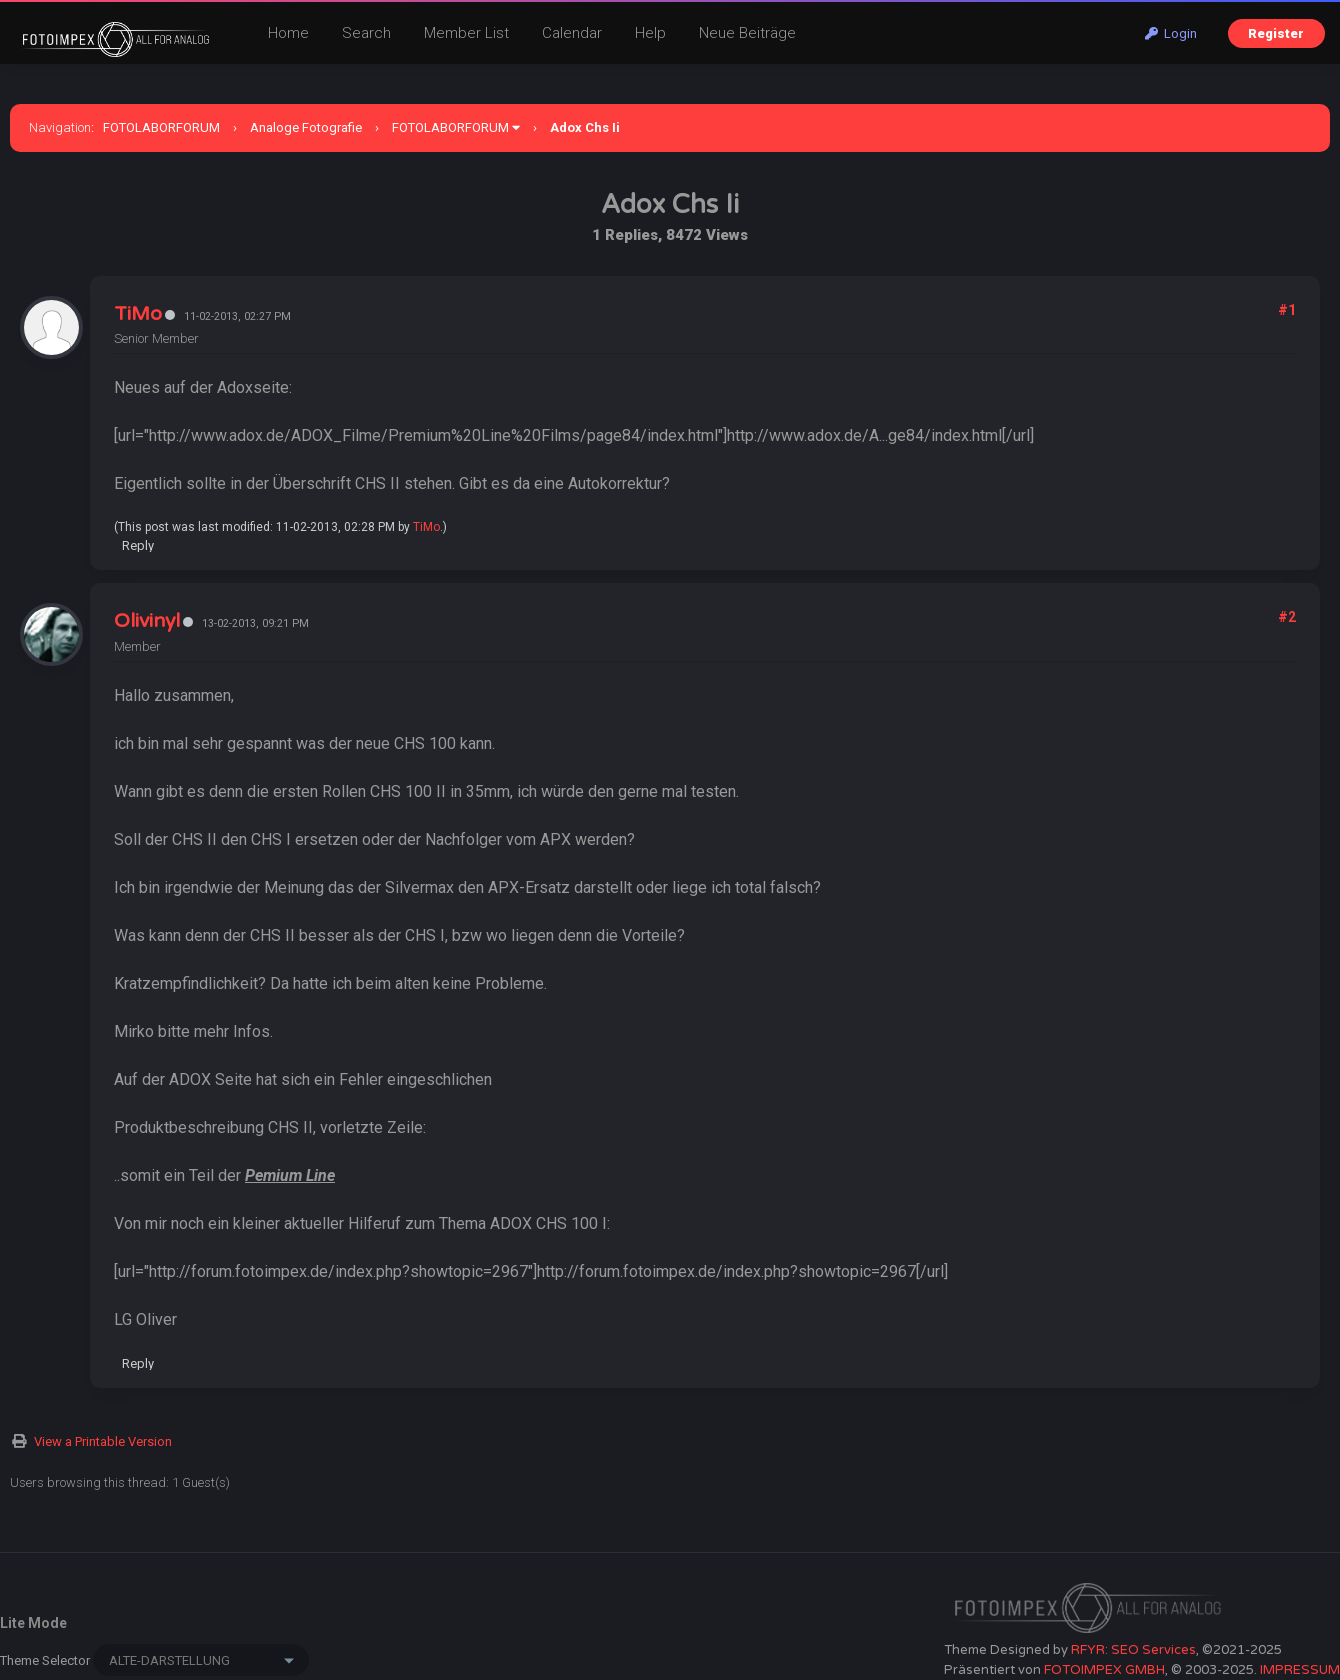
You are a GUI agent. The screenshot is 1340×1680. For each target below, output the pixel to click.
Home (288, 33)
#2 (1287, 617)
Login (1171, 33)
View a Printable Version (103, 1441)
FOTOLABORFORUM (161, 127)
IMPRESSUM (1300, 1670)
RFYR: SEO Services (1133, 1650)
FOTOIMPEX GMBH (1104, 1670)
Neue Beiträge (747, 33)
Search (366, 33)
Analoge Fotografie (306, 127)
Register (1276, 33)
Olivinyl (147, 621)
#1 (1287, 310)
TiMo (138, 314)
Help (650, 33)
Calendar (572, 33)
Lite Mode (33, 1623)
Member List (466, 33)
